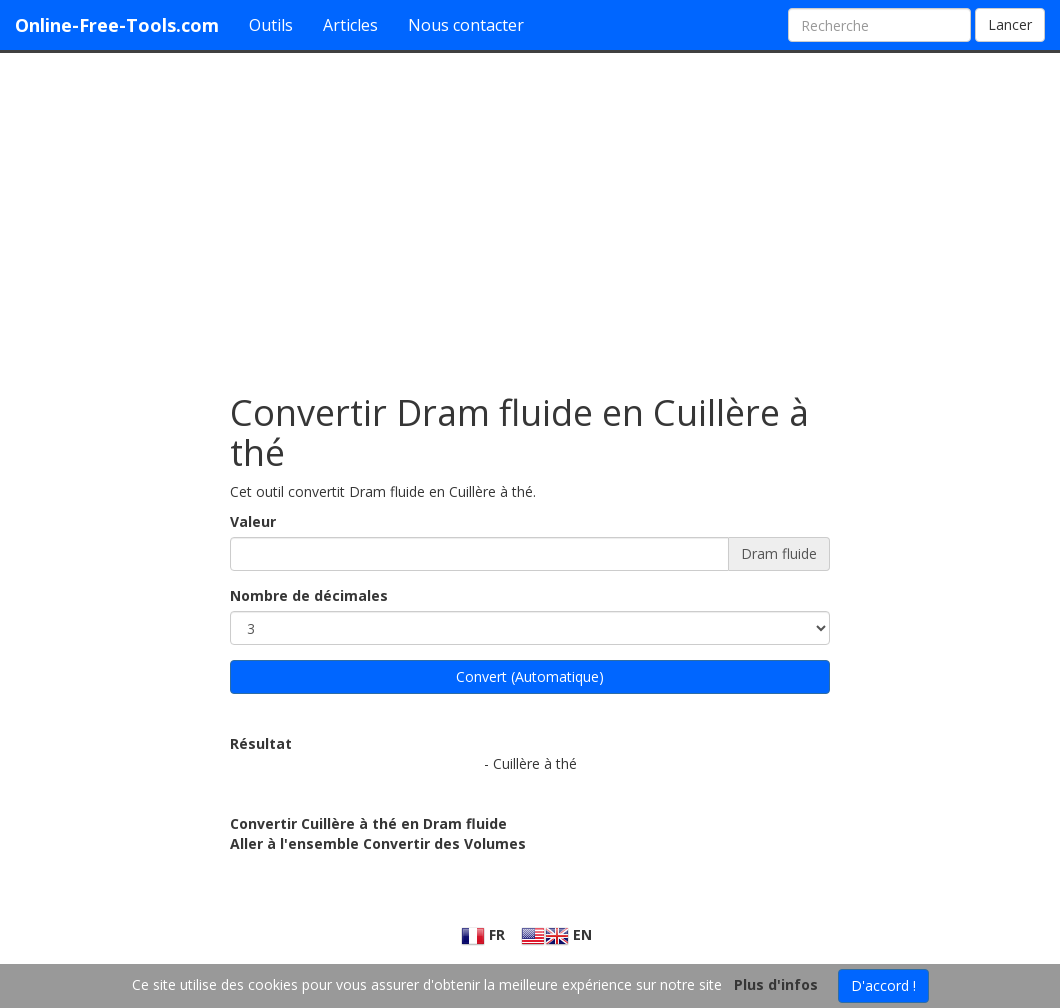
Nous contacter (466, 25)
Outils (271, 25)
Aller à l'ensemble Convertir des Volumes (378, 843)
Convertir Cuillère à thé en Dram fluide (368, 823)
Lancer (1010, 24)
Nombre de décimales (309, 595)
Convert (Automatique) (530, 676)
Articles (350, 25)
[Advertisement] (530, 213)
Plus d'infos (776, 984)
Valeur (253, 521)
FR (483, 934)
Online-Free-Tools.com (117, 25)
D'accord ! (883, 985)
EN (556, 934)
